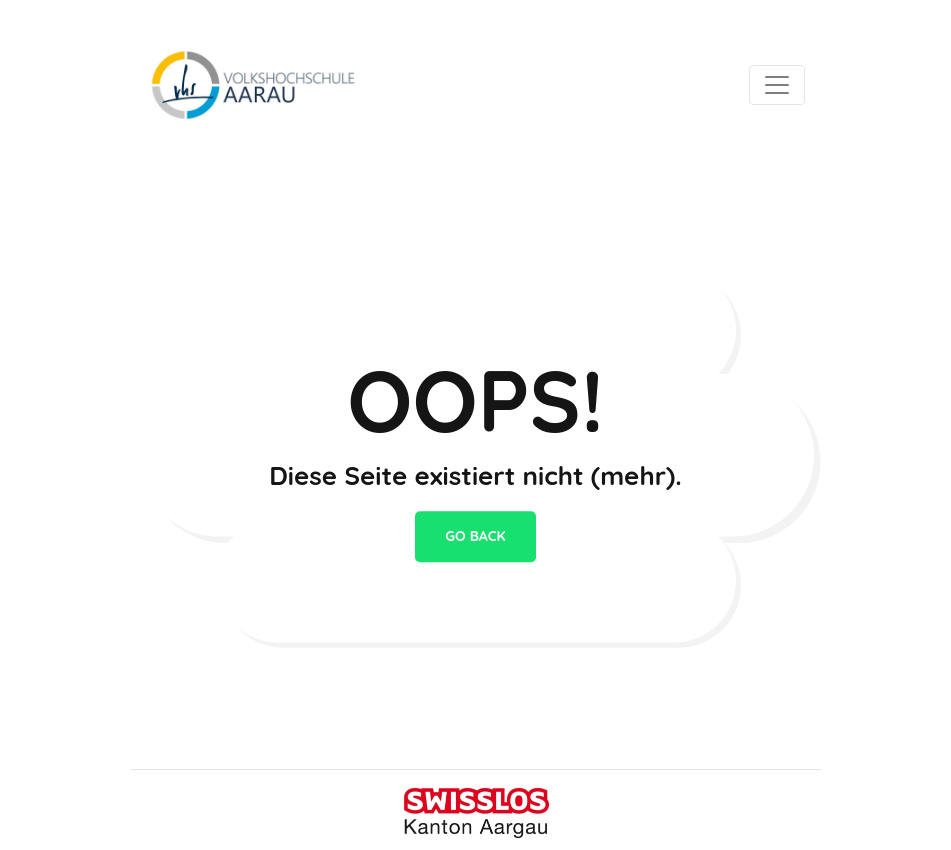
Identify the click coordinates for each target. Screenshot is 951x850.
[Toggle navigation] (777, 85)
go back (475, 536)
